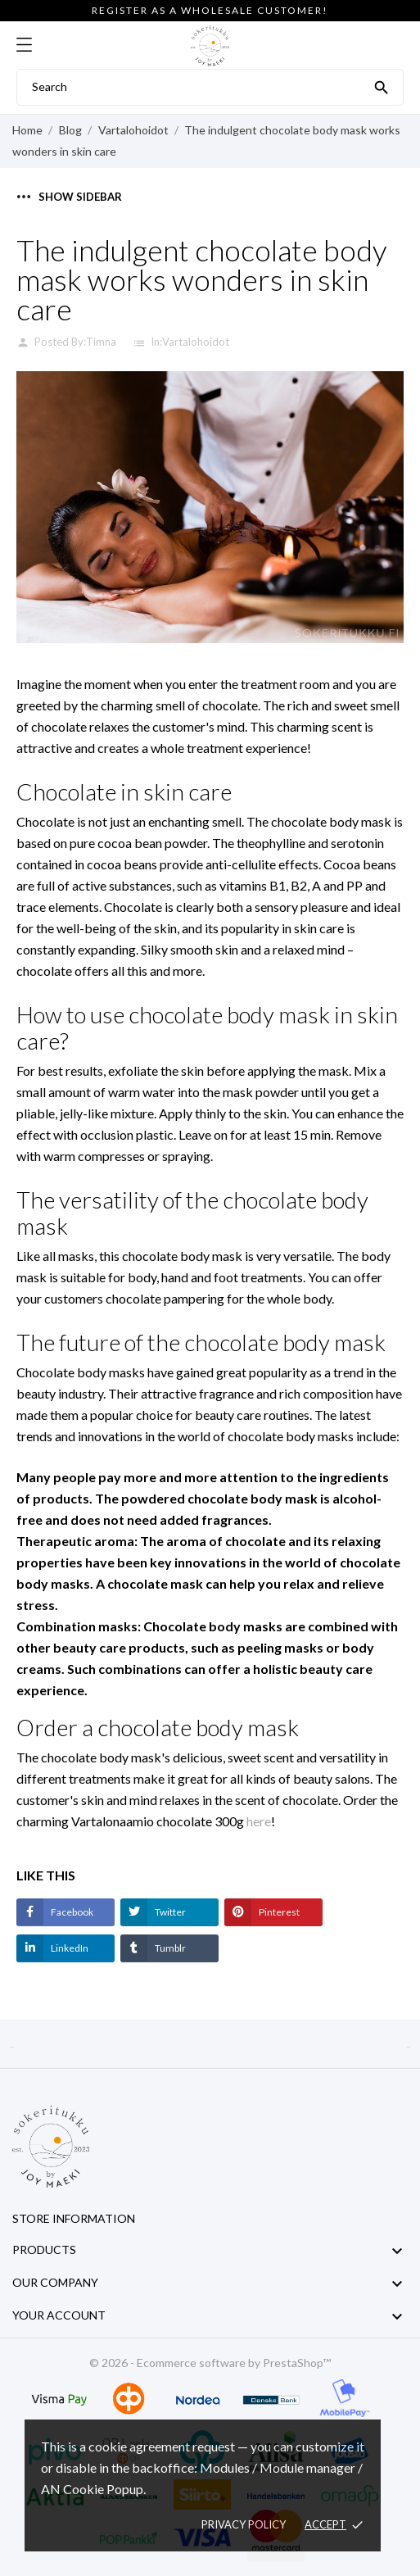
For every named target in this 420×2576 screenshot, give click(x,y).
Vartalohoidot (195, 341)
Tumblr (169, 1948)
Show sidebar (69, 196)
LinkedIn (68, 1948)
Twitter (169, 1912)
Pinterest (278, 1912)
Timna (101, 341)
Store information (73, 2218)
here (258, 1821)
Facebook (71, 1912)
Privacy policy (243, 2524)
